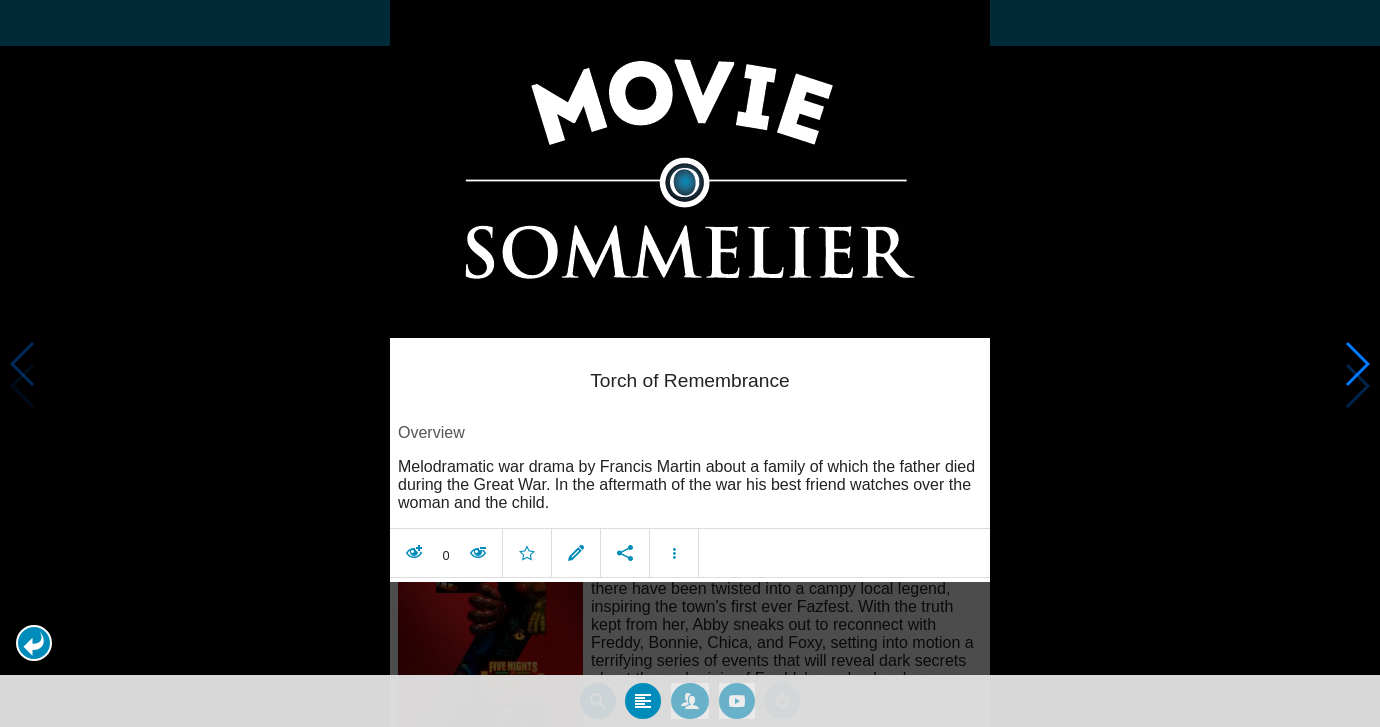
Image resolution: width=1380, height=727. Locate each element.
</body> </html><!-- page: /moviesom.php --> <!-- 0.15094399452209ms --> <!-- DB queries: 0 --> (690, 363)
